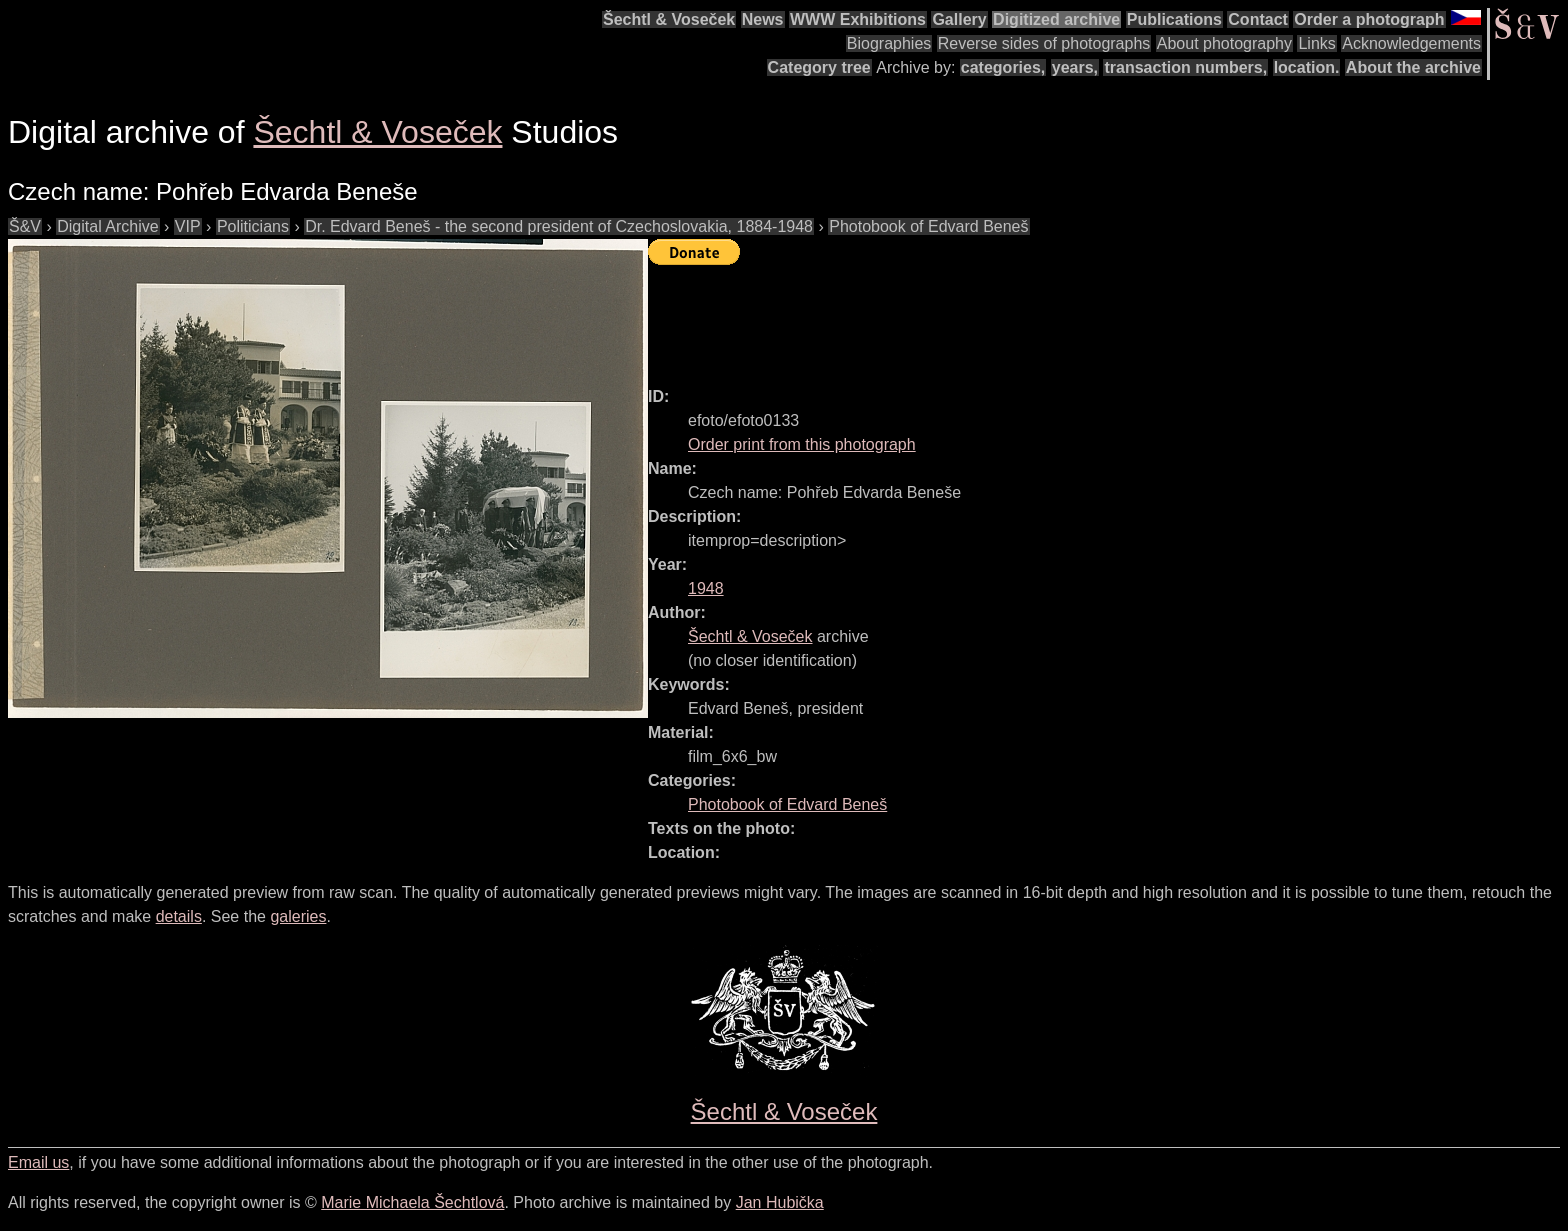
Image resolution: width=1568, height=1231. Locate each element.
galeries (298, 916)
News (763, 19)
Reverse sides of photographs (1044, 43)
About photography (1224, 43)
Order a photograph (1369, 19)
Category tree (819, 67)
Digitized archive (1056, 19)
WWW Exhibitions (858, 19)
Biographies (889, 43)
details (179, 916)
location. (1307, 67)
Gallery (959, 19)
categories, (1003, 67)
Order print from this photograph (802, 444)
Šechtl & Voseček (669, 19)
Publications (1174, 19)
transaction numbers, (1185, 67)
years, (1075, 67)
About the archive (1413, 67)
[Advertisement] (1012, 317)
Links (1316, 43)
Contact (1258, 19)
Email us (38, 1162)
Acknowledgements (1411, 43)
